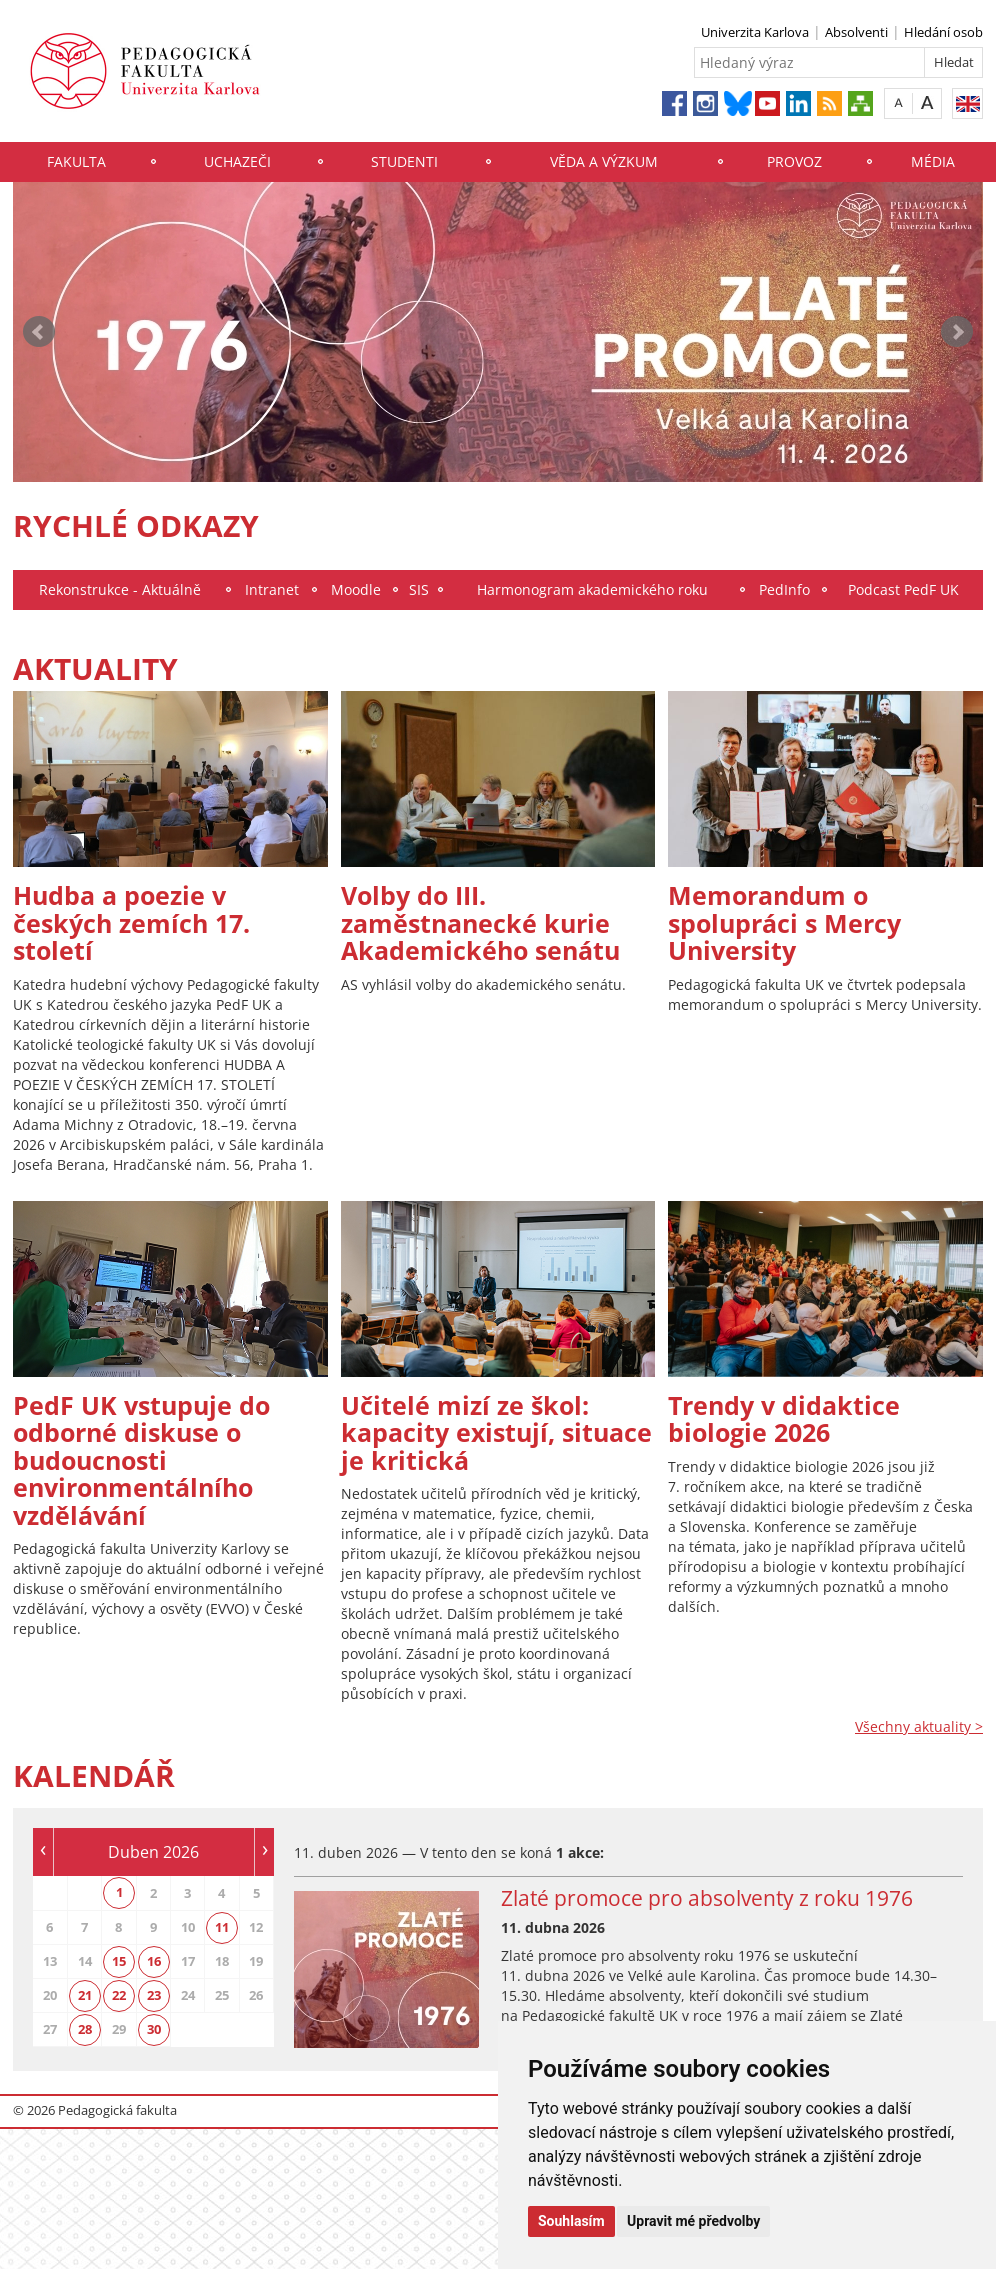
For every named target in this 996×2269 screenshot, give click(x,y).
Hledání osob (943, 32)
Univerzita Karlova (755, 32)
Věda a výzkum (604, 161)
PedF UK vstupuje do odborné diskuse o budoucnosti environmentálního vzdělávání (141, 1460)
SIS (419, 589)
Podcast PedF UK (903, 589)
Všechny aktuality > (919, 1726)
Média (933, 161)
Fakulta (76, 161)
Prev (39, 332)
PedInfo (784, 589)
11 (222, 1927)
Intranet (272, 589)
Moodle (356, 589)
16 (154, 1961)
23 (154, 1995)
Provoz (794, 161)
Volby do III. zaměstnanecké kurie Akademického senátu (480, 922)
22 (119, 1995)
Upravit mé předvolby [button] (693, 2221)
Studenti (404, 161)
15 (119, 1961)
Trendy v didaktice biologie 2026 (784, 1419)
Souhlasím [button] (571, 2221)
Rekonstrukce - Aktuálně (120, 589)
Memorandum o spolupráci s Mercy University (784, 922)
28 (85, 2029)
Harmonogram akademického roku (592, 589)
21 (85, 1995)
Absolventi (856, 32)
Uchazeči (237, 161)
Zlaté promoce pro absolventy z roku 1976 (707, 1898)
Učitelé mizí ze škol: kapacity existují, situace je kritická (496, 1432)
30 (154, 2029)
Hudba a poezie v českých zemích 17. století (131, 922)
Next (957, 332)
